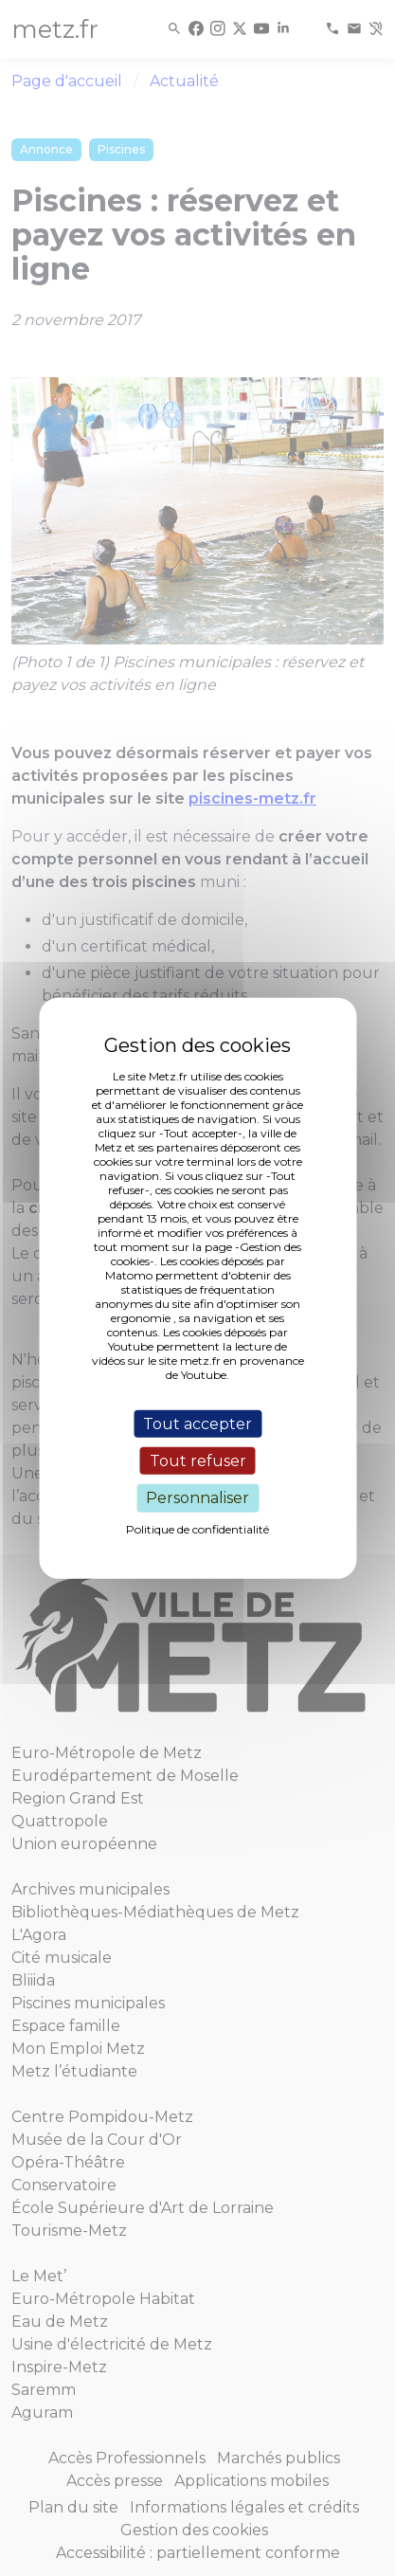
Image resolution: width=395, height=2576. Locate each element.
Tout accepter (197, 1424)
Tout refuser (198, 1461)
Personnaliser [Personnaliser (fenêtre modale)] (197, 1498)
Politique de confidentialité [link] (197, 1528)
